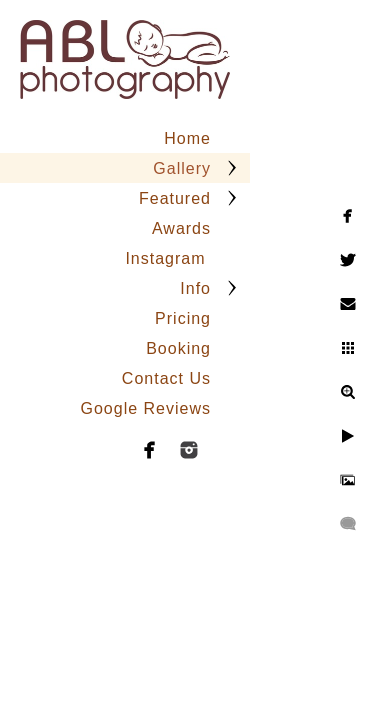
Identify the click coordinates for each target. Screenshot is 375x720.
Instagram (168, 258)
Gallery (182, 168)
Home (187, 138)
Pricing (183, 318)
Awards (181, 228)
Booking (178, 348)
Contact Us (166, 378)
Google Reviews (146, 408)
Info (195, 288)
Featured (175, 198)
